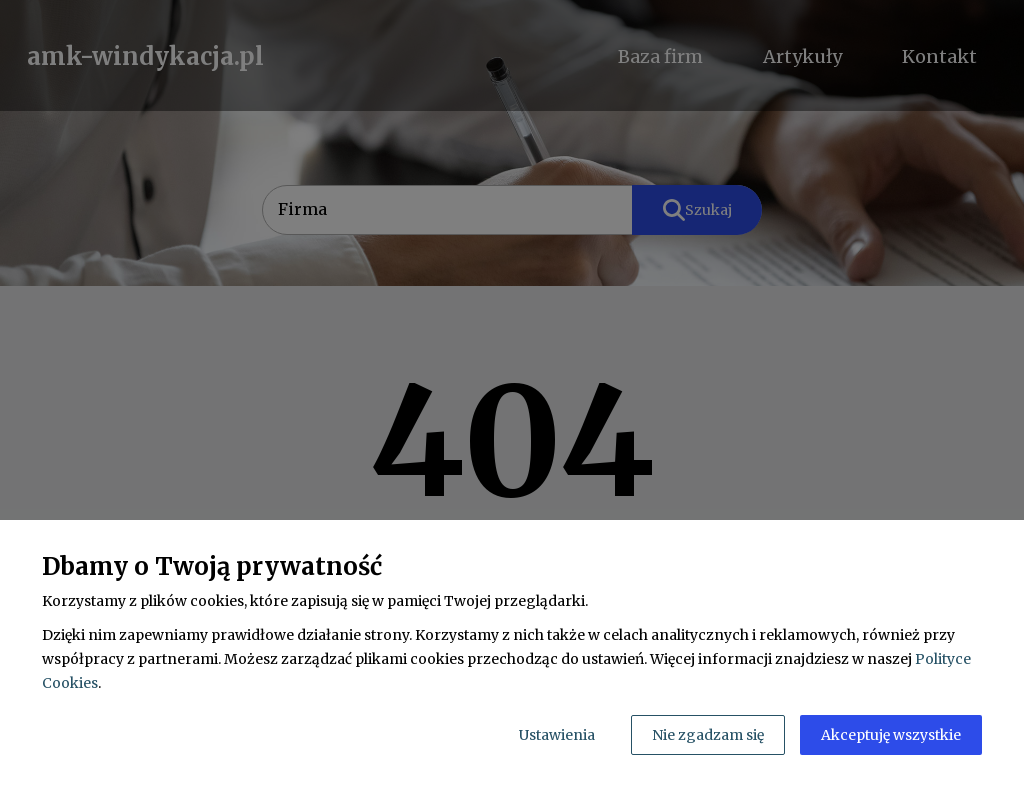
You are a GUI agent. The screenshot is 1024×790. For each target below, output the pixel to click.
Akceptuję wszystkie (891, 735)
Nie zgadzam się (708, 735)
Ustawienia (557, 735)
